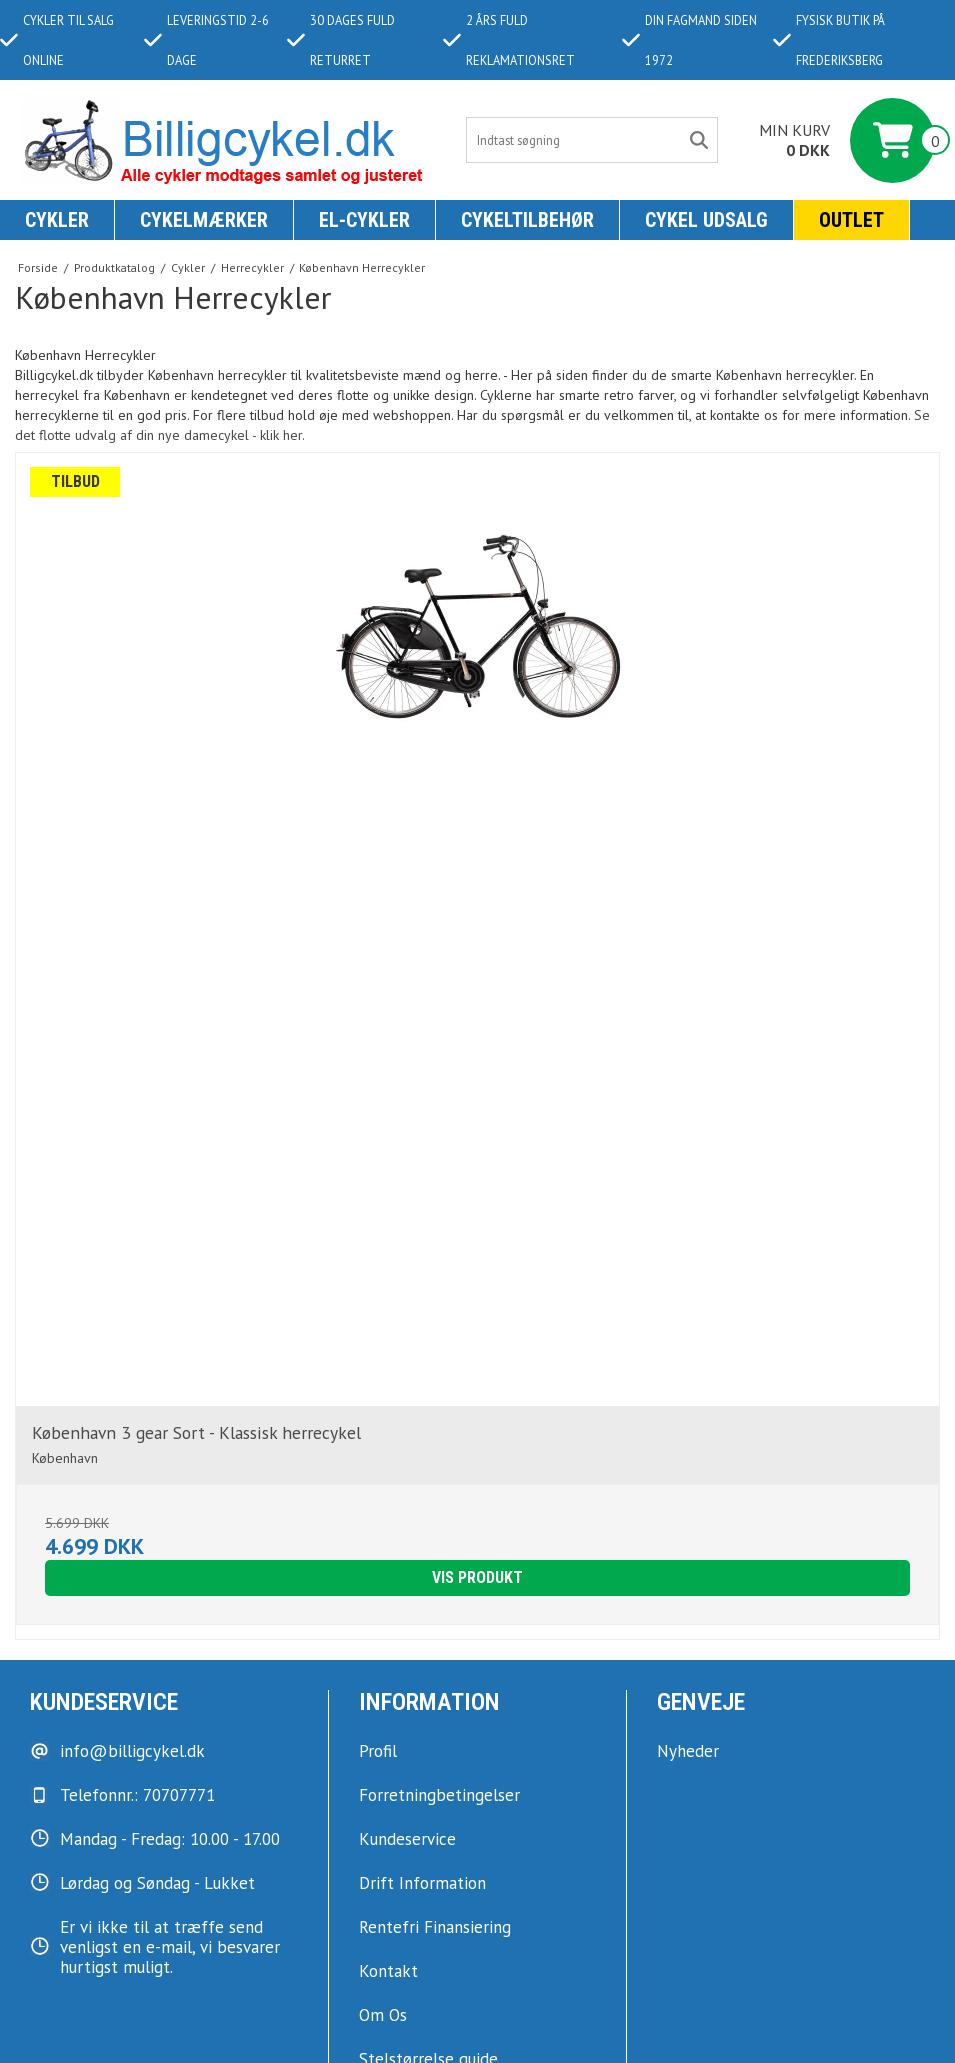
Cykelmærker (204, 220)
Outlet (851, 220)
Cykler (57, 220)
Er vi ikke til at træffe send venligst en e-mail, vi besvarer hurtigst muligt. (170, 1947)
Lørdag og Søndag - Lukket (157, 1883)
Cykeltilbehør (527, 220)
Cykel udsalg (706, 220)
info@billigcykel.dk (132, 1751)
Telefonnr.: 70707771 (137, 1795)
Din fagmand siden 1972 (689, 40)
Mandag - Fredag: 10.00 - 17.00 (170, 1839)
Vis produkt (477, 1577)
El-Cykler (364, 220)
